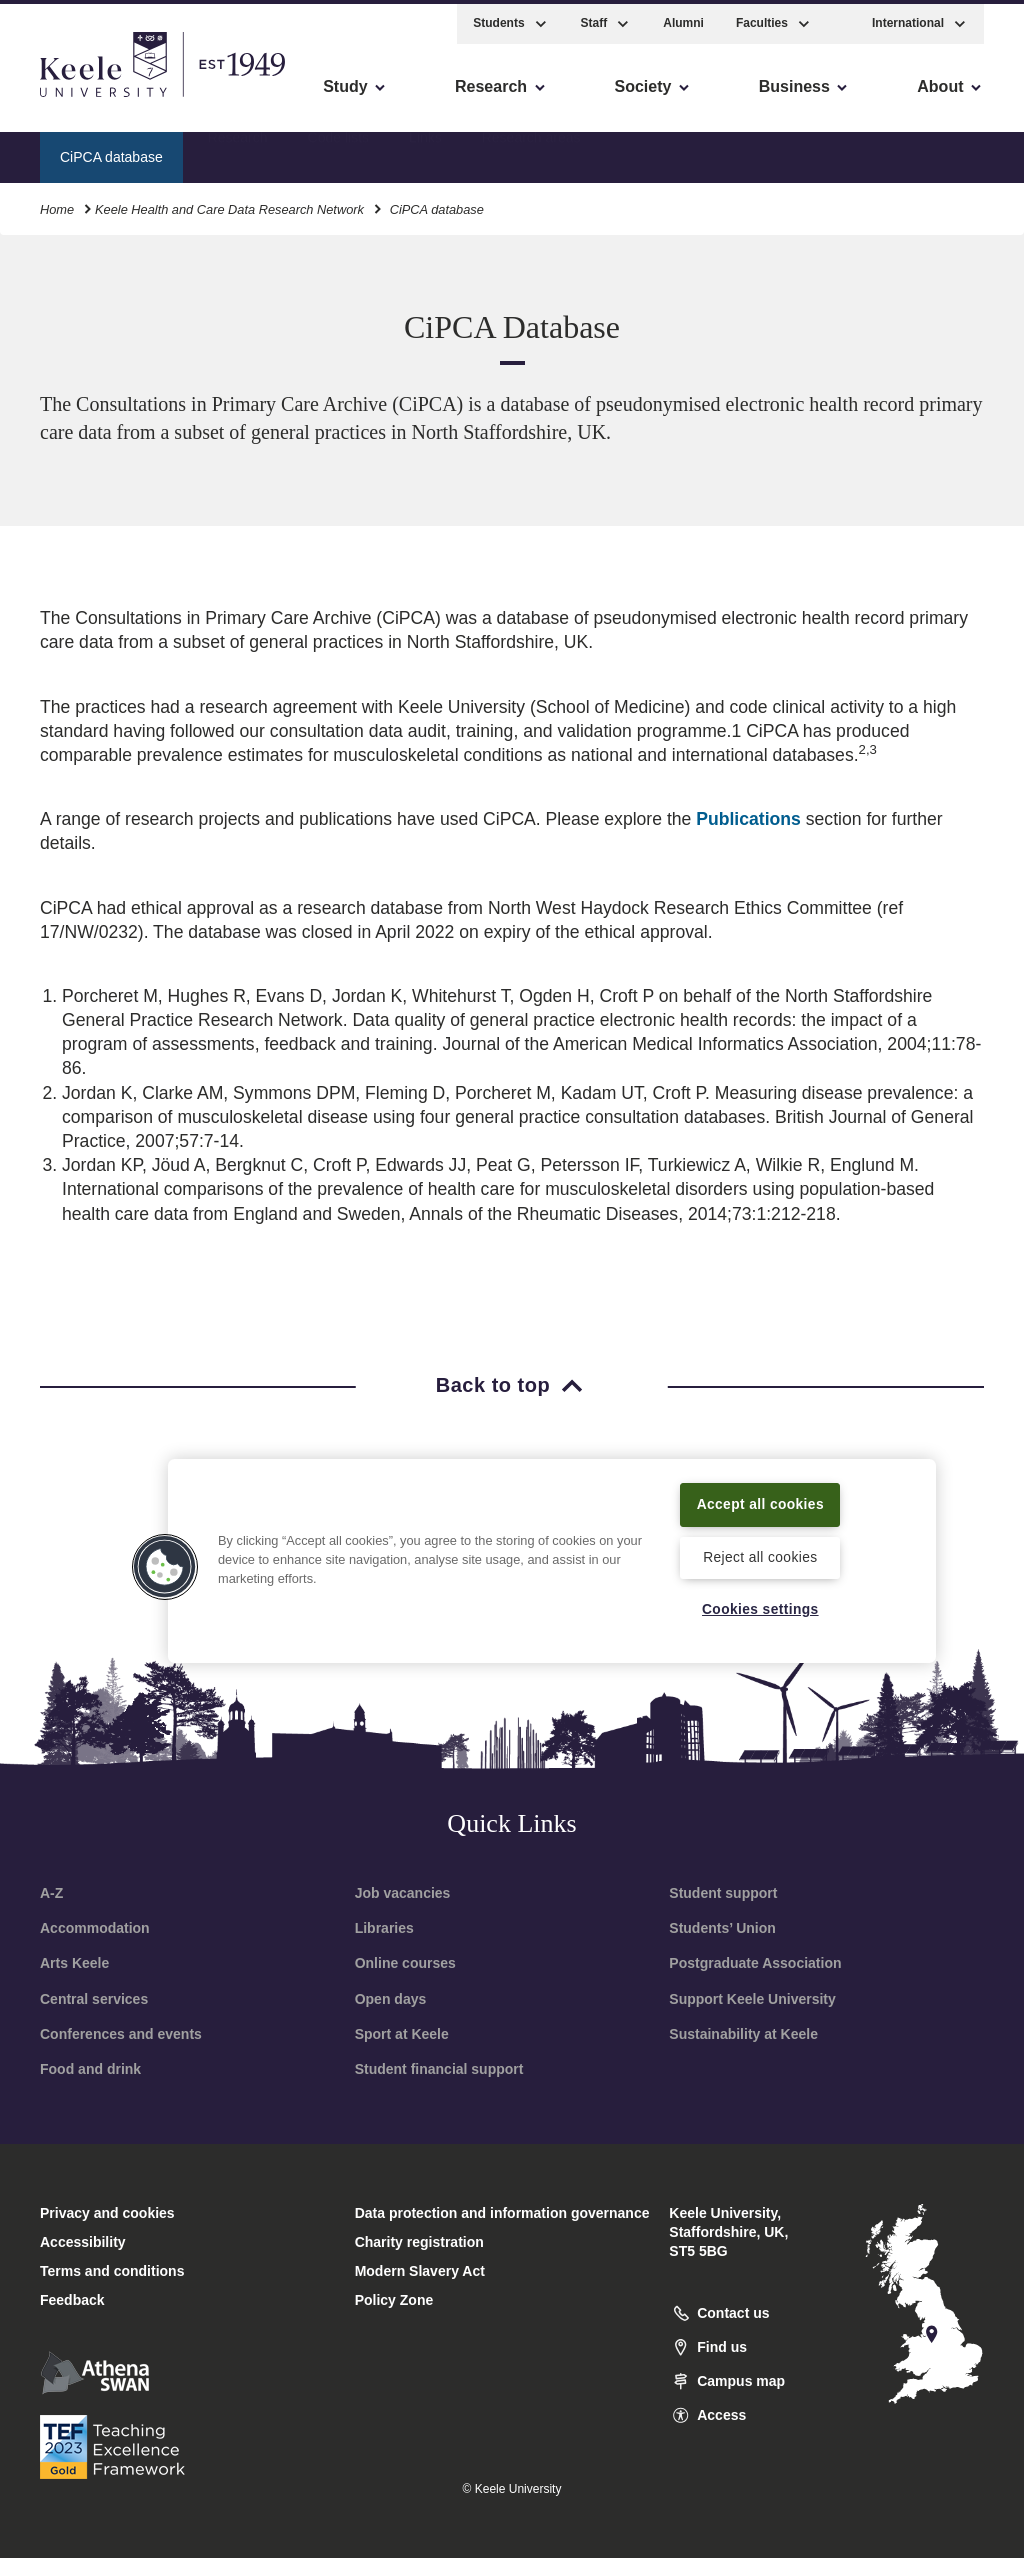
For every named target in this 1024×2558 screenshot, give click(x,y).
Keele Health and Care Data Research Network (229, 204)
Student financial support (439, 2069)
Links (425, 151)
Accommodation (95, 1928)
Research (238, 151)
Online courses (405, 1963)
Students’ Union (722, 1928)
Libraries (384, 1928)
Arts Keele (74, 1963)
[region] (552, 1547)
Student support (723, 1893)
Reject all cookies (760, 1556)
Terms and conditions (112, 2271)
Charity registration (419, 2242)
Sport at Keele (402, 2034)
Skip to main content (106, 100)
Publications (748, 819)
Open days (391, 1999)
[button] (842, 18)
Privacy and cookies (107, 2213)
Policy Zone (394, 2300)
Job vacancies (403, 1893)
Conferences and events (121, 2034)
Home (57, 204)
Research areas (531, 151)
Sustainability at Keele (743, 2034)
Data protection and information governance (502, 2213)
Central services (94, 1999)
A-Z (51, 1893)
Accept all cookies (760, 1490)
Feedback (72, 2300)
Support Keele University (752, 1999)
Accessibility (74, 100)
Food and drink (90, 2069)
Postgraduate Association (755, 1963)
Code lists (338, 151)
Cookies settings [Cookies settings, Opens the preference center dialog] (760, 1609)
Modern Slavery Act (420, 2271)
